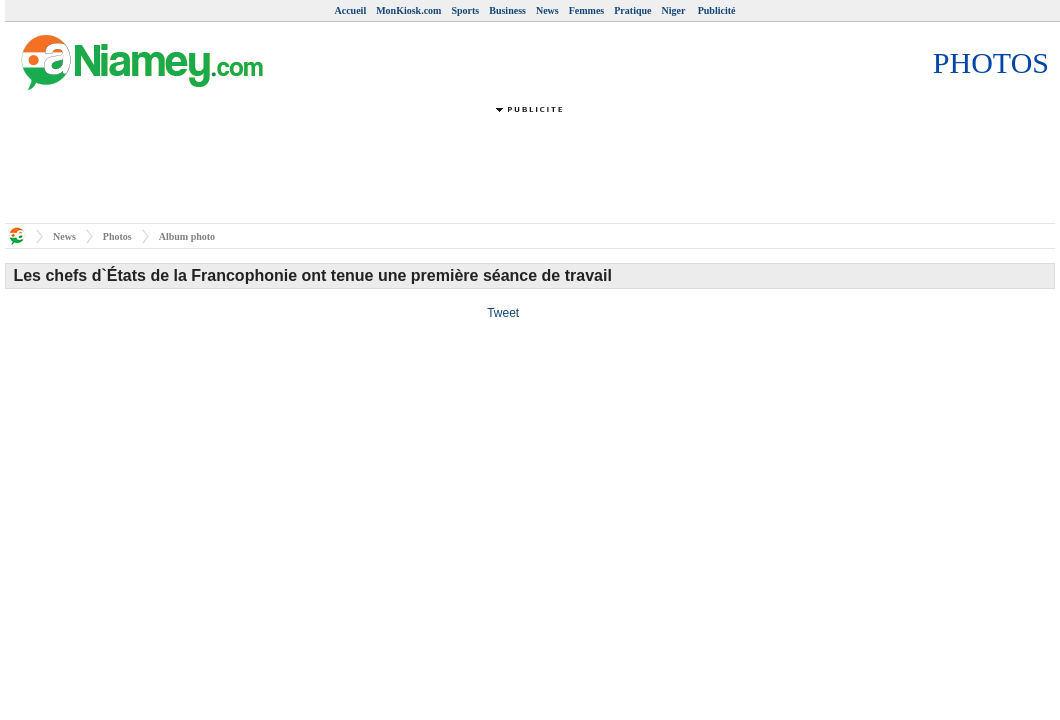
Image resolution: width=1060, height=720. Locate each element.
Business (507, 10)
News (547, 10)
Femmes (587, 10)
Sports (465, 10)
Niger (674, 10)
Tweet (503, 313)
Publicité (717, 10)
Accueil (351, 10)
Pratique (632, 10)
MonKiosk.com (408, 10)
